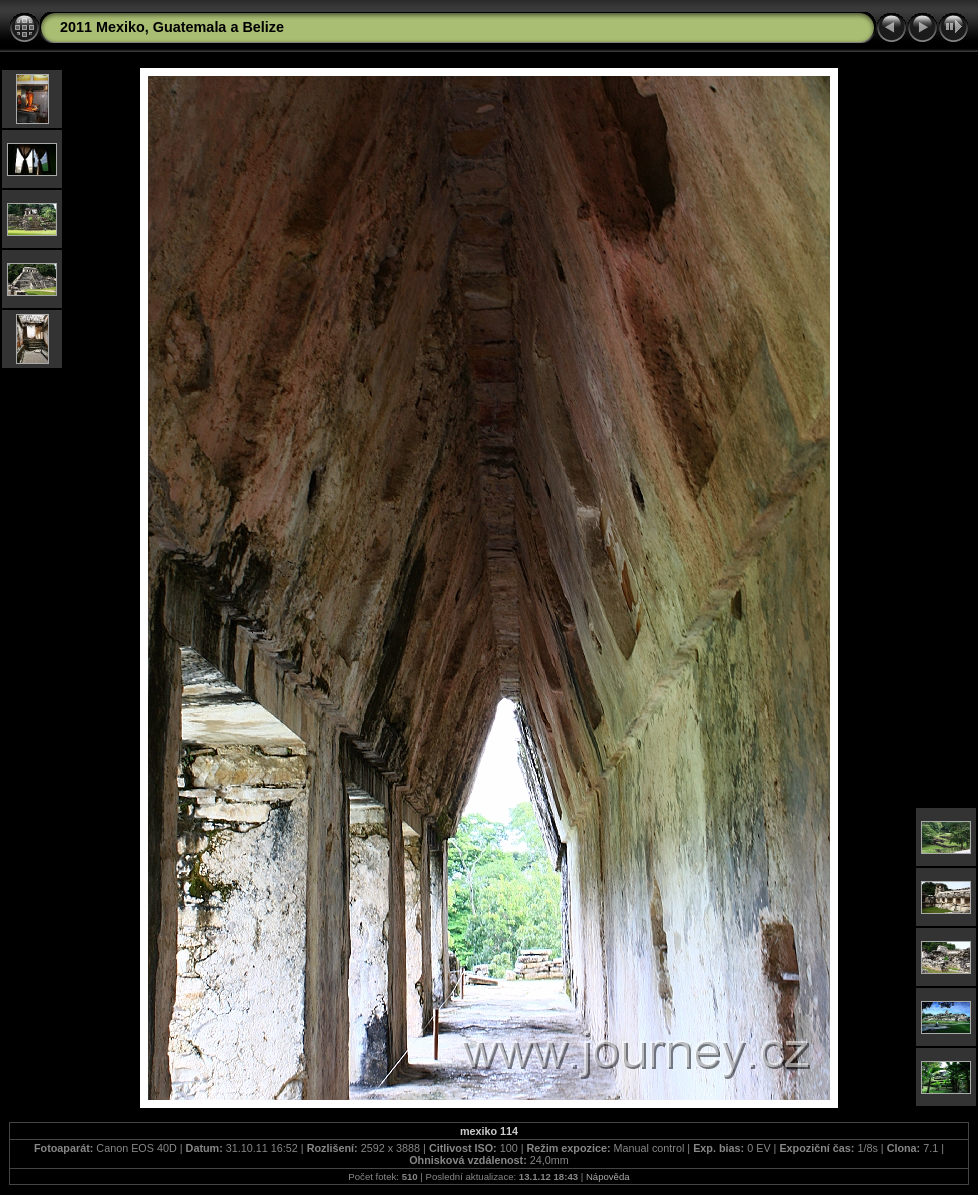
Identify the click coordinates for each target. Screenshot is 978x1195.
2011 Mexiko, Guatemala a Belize (172, 27)
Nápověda (608, 1176)
